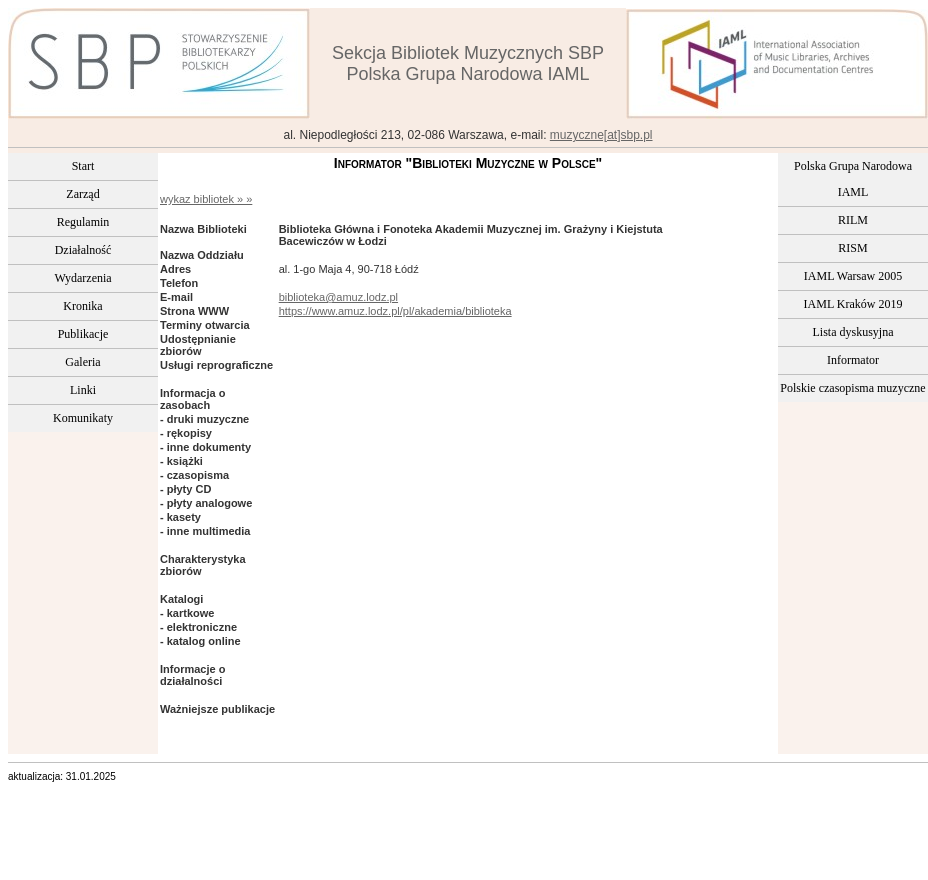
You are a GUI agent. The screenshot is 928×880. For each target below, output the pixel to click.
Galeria (82, 362)
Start (83, 166)
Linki (83, 390)
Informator (853, 360)
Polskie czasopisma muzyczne (852, 388)
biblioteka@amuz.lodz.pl (338, 297)
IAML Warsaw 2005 (853, 276)
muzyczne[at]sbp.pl (601, 135)
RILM (853, 220)
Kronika (82, 306)
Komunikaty (83, 418)
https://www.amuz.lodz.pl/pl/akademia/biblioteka (395, 311)
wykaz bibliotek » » (206, 199)
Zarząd (82, 194)
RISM (852, 248)
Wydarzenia (82, 278)
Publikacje (83, 334)
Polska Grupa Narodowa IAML (853, 179)
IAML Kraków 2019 (853, 304)
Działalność (83, 250)
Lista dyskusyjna (853, 332)
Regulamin (83, 222)
